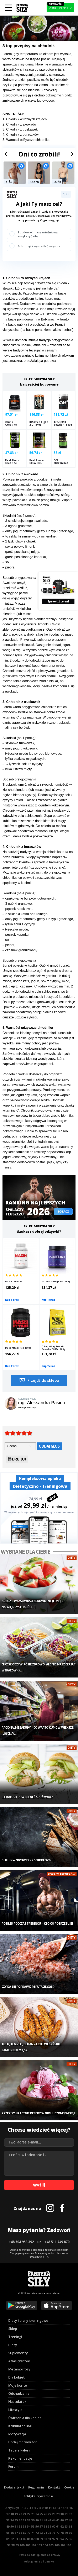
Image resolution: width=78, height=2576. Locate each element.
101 (27, 2545)
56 (37, 2526)
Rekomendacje (20, 2458)
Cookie (69, 2487)
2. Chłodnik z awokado (19, 124)
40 (37, 2520)
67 (16, 2533)
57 (41, 2526)
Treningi (15, 2336)
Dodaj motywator (22, 2442)
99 (17, 2545)
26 (45, 2514)
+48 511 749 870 (56, 2242)
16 (71, 2508)
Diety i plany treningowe (28, 2320)
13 (58, 2508)
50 (12, 2526)
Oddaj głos (49, 1446)
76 (53, 2533)
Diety (12, 2345)
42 (45, 2520)
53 (24, 2526)
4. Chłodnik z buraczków (20, 134)
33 (8, 2520)
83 (16, 2539)
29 (57, 2514)
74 (45, 2533)
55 (33, 2526)
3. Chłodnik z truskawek (20, 129)
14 (62, 2508)
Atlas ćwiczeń (19, 2361)
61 (57, 2526)
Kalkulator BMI (20, 2426)
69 (24, 2533)
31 (66, 2514)
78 (62, 2533)
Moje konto (17, 2385)
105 (51, 2545)
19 (16, 2514)
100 (22, 2545)
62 (62, 2526)
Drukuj (17, 1460)
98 (13, 2545)
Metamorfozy (19, 2369)
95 (66, 2539)
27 (49, 2514)
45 (57, 2520)
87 (33, 2539)
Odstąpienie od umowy (39, 2561)
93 (57, 2539)
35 (16, 2520)
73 (41, 2533)
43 (49, 2520)
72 (37, 2533)
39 (33, 2520)
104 (45, 2545)
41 (41, 2520)
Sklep (12, 2328)
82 (12, 2539)
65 (8, 2533)
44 (53, 2520)
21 (24, 2514)
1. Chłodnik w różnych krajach (24, 119)
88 (37, 2539)
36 (20, 2520)
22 (28, 2514)
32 (70, 2514)
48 (70, 2520)
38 (28, 2520)
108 (68, 2545)
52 (20, 2526)
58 (45, 2526)
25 (41, 2514)
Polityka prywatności (39, 2496)
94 (62, 2539)
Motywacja (17, 2434)
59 (49, 2526)
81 (8, 2539)
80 (70, 2533)
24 (37, 2514)
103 (39, 2545)
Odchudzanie (19, 2393)
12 (54, 2508)
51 (16, 2526)
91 (49, 2539)
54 (28, 2526)
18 (12, 2514)
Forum (13, 2466)
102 (33, 2545)
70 (28, 2533)
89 (41, 2539)
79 (66, 2533)
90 (45, 2539)
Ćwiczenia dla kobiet (24, 2418)
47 (66, 2520)
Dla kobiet (16, 2377)
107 (62, 2545)
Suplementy (18, 2353)
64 (70, 2526)
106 (56, 2545)
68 (20, 2533)
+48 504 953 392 (21, 2242)
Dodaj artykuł (14, 2487)
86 (28, 2539)
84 (20, 2539)
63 (66, 2526)
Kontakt (54, 2487)
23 (33, 2514)
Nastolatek (17, 2401)
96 (70, 2539)
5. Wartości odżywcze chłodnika (26, 140)
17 (8, 2514)
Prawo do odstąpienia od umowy (39, 2555)
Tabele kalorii (19, 2450)
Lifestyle (15, 2409)
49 (8, 2526)
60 (53, 2526)
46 (62, 2520)
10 (46, 2508)
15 (66, 2508)
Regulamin (36, 2487)
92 (53, 2539)
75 (49, 2533)
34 (12, 2520)
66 (12, 2533)
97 (8, 2545)
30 (62, 2514)
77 (57, 2533)
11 (50, 2508)
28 (53, 2514)
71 (33, 2533)
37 (24, 2520)
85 (24, 2539)
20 (20, 2514)
